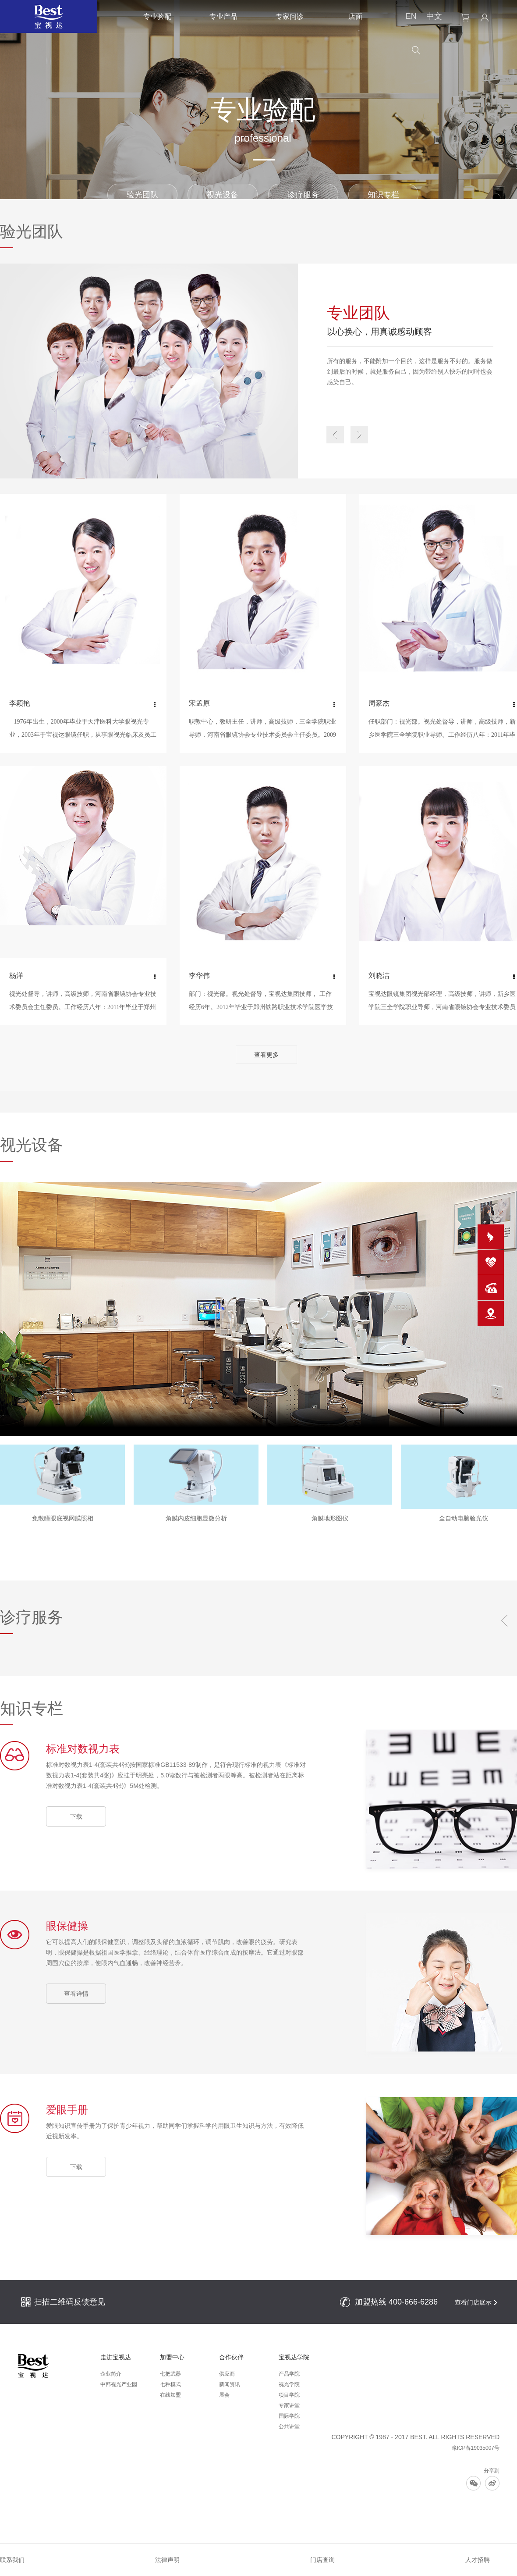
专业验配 (157, 16)
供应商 (227, 2374)
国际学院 (289, 2416)
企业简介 (110, 2374)
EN (411, 16)
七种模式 (170, 2384)
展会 (224, 2395)
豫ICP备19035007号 (475, 2448)
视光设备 (222, 194)
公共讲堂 (289, 2426)
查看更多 (266, 1054)
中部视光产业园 (118, 2384)
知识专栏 (383, 194)
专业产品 (223, 16)
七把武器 (170, 2374)
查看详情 (76, 1993)
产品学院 (289, 2374)
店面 (355, 16)
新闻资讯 (229, 2384)
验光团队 (142, 194)
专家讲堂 (289, 2405)
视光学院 (289, 2384)
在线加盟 (170, 2395)
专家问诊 (290, 16)
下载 (76, 1816)
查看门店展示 (473, 2302)
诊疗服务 (303, 194)
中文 (434, 16)
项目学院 (289, 2395)
